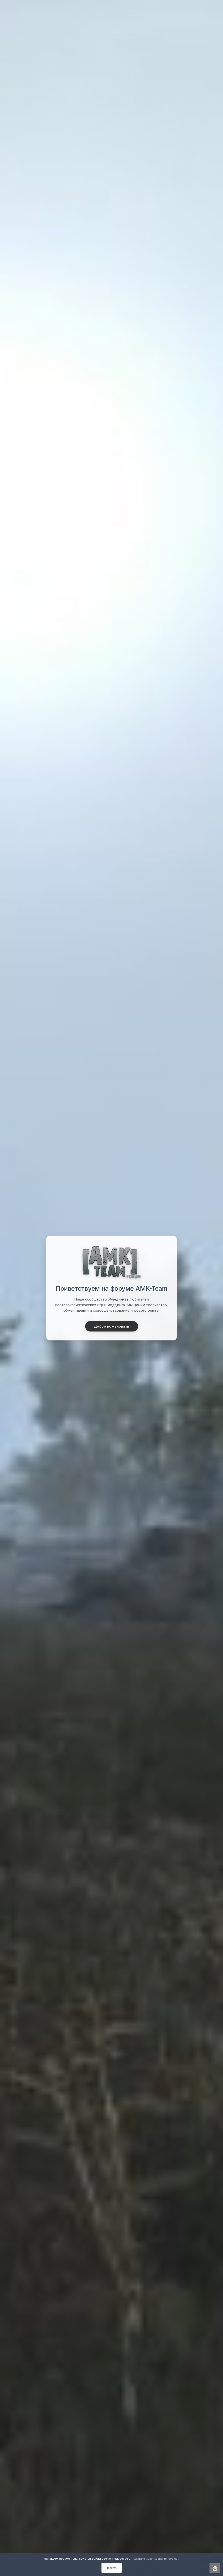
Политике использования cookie (155, 2558)
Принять (111, 2567)
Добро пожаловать (111, 1326)
